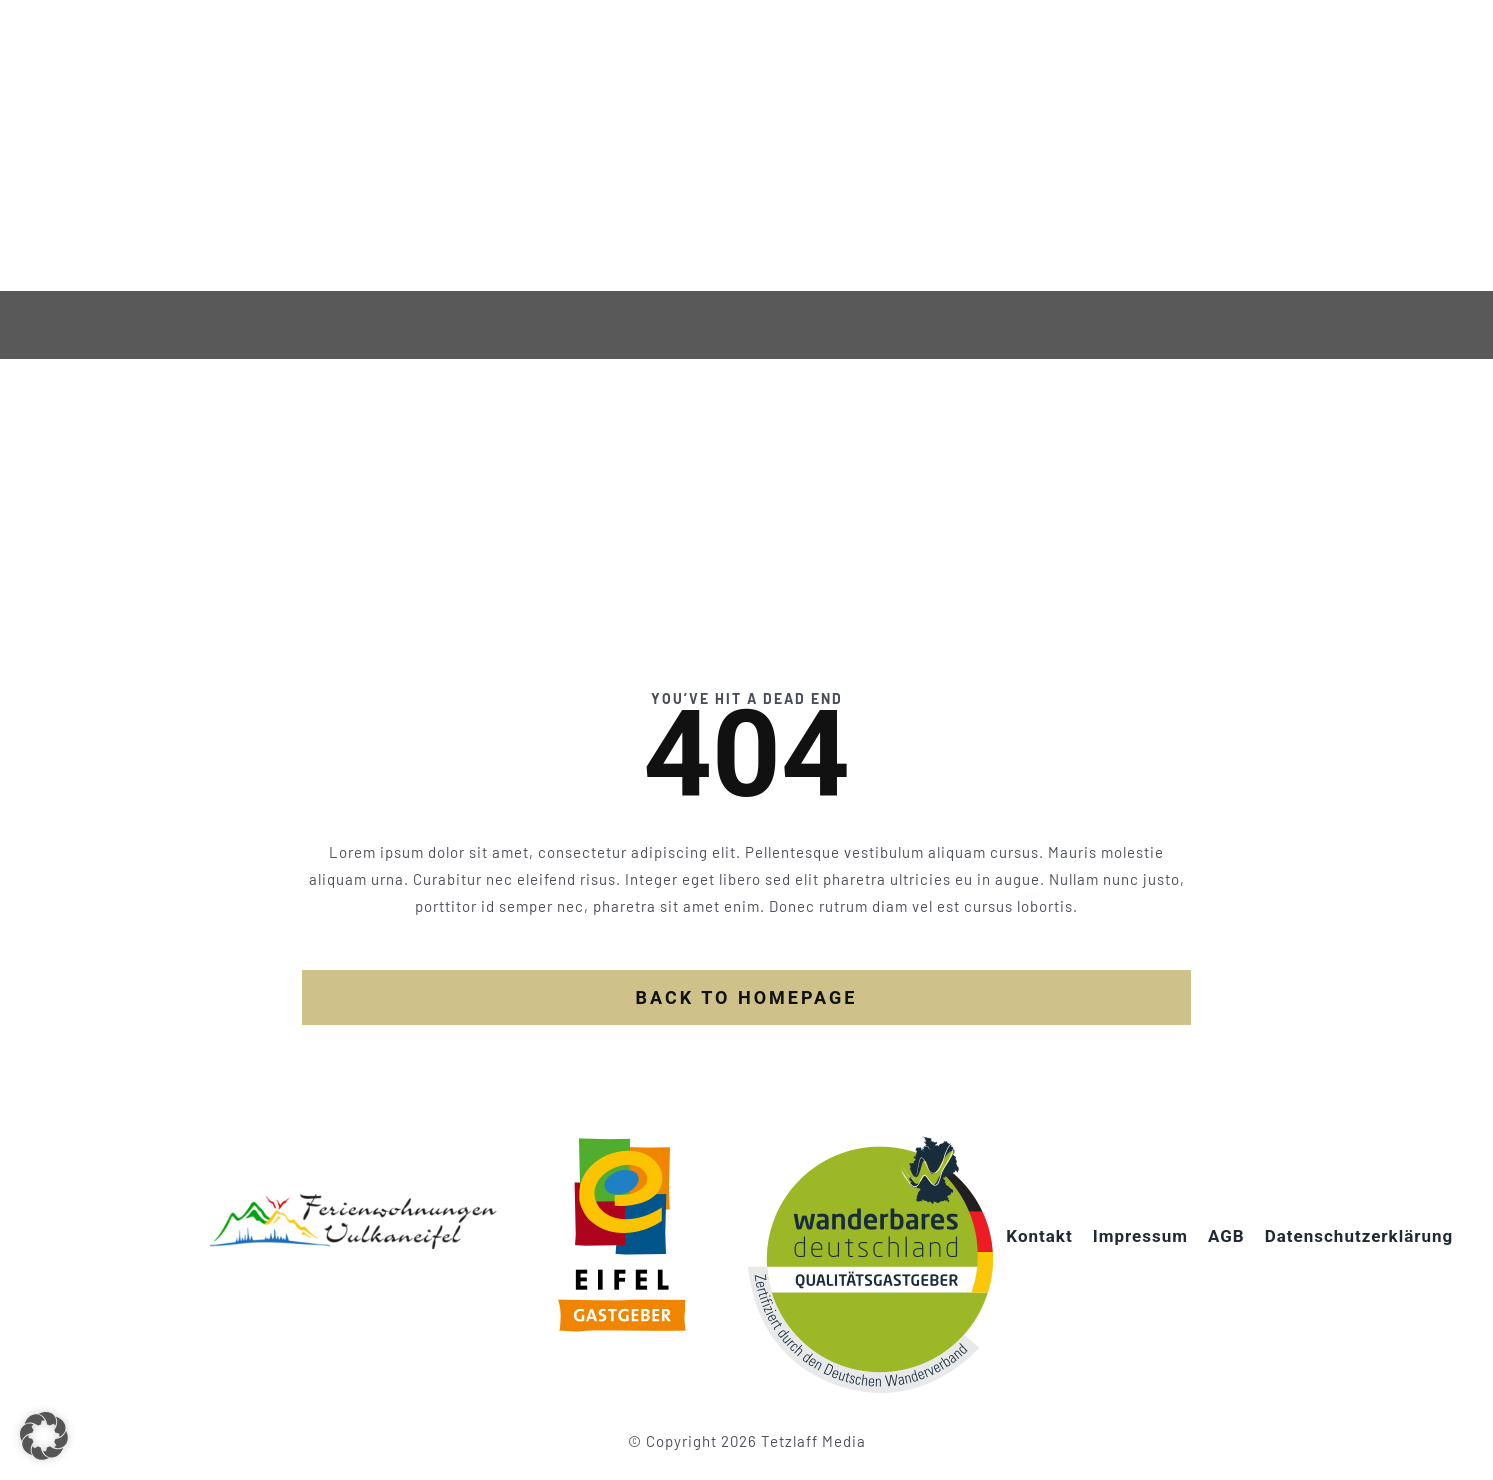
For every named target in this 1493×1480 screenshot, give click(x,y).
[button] (44, 1436)
